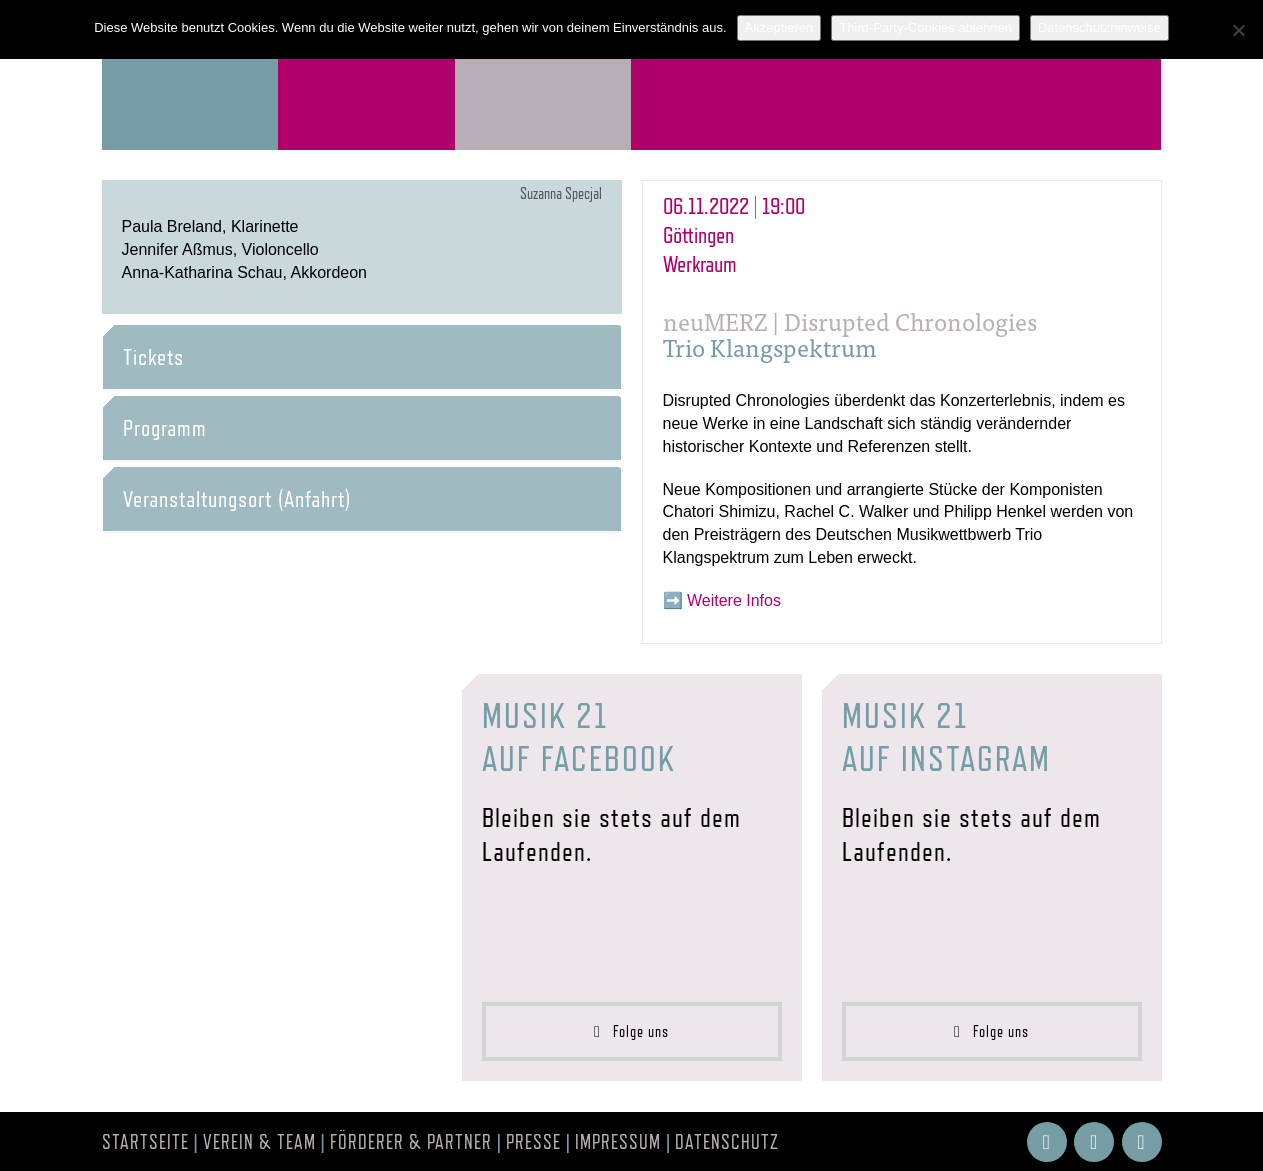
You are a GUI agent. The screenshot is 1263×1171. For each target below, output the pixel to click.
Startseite (145, 1142)
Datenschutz (727, 1142)
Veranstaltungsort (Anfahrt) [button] (237, 499)
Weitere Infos (734, 600)
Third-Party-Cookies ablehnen (925, 27)
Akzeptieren (779, 27)
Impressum (618, 1142)
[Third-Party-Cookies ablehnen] (1238, 30)
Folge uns (631, 1031)
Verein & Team (259, 1142)
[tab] (362, 357)
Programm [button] (165, 428)
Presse (533, 1142)
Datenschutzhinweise (1099, 27)
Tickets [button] (153, 357)
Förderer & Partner (411, 1142)
